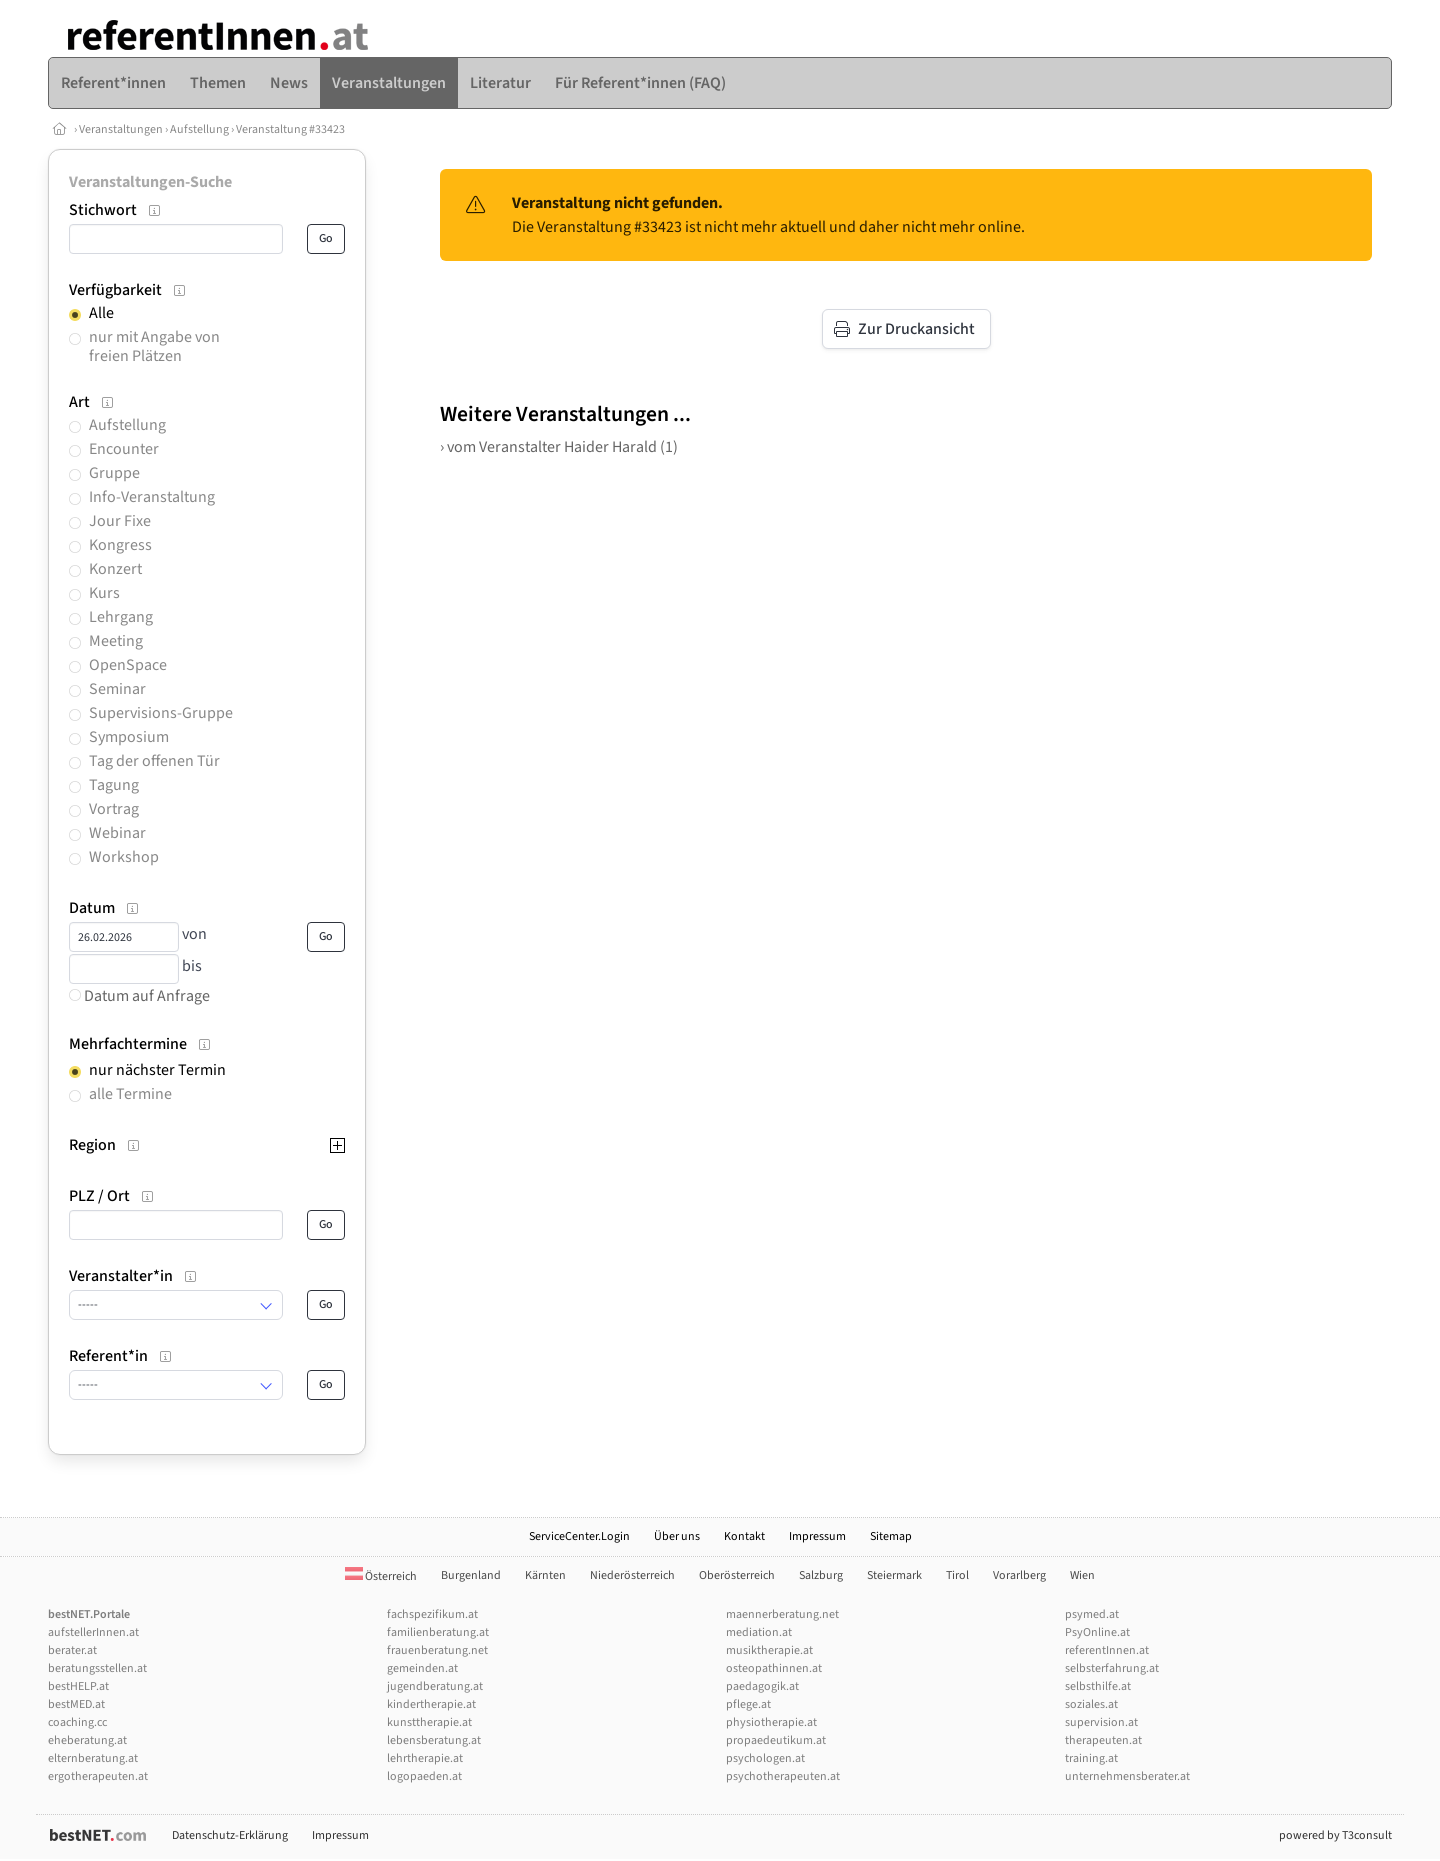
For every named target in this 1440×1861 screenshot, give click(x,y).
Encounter (124, 449)
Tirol (957, 1575)
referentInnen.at (1107, 1650)
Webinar (117, 833)
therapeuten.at (1103, 1740)
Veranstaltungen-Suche (150, 182)
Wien (1082, 1575)
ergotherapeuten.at (98, 1776)
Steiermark (894, 1575)
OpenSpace (128, 665)
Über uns (677, 1536)
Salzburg (821, 1575)
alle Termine (130, 1094)
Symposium (129, 737)
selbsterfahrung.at (1112, 1668)
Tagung (114, 785)
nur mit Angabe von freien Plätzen (154, 346)
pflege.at (748, 1704)
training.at (1091, 1758)
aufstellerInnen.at (93, 1632)
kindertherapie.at (431, 1704)
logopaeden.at (424, 1776)
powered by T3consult (1335, 1835)
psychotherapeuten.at (783, 1776)
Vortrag (114, 809)
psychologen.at (765, 1758)
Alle (101, 313)
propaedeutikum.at (776, 1740)
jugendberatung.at (435, 1686)
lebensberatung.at (434, 1740)
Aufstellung (199, 129)
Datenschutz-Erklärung (230, 1835)
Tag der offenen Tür (154, 761)
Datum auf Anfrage (139, 996)
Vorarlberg (1019, 1575)
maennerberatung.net (782, 1614)
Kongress (120, 545)
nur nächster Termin (157, 1070)
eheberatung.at (87, 1740)
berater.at (72, 1650)
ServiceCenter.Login (579, 1536)
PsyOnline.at (1097, 1632)
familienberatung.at (438, 1632)
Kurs (104, 593)
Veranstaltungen (121, 129)
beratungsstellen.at (97, 1668)
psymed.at (1092, 1614)
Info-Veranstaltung (152, 497)
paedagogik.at (762, 1686)
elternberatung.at (93, 1758)
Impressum (817, 1536)
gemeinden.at (422, 1668)
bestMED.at (76, 1704)
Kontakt (744, 1536)
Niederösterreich (632, 1575)
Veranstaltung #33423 (290, 129)
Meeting (116, 641)
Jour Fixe (120, 521)
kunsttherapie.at (429, 1722)
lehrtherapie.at (425, 1758)
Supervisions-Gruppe (161, 713)
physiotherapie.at (771, 1722)
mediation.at (759, 1632)
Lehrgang (121, 617)
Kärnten (545, 1575)
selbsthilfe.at (1098, 1686)
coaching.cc (77, 1722)
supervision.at (1101, 1722)
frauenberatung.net (437, 1650)
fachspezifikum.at (432, 1614)
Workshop (124, 857)
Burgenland (471, 1575)
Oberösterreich (737, 1575)
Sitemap (891, 1536)
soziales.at (1091, 1704)
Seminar (117, 689)
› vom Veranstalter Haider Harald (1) (559, 447)
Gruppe (114, 473)
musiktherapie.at (769, 1650)
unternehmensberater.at (1127, 1776)
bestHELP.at (78, 1686)
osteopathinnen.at (774, 1668)
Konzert (115, 569)
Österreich (381, 1576)
